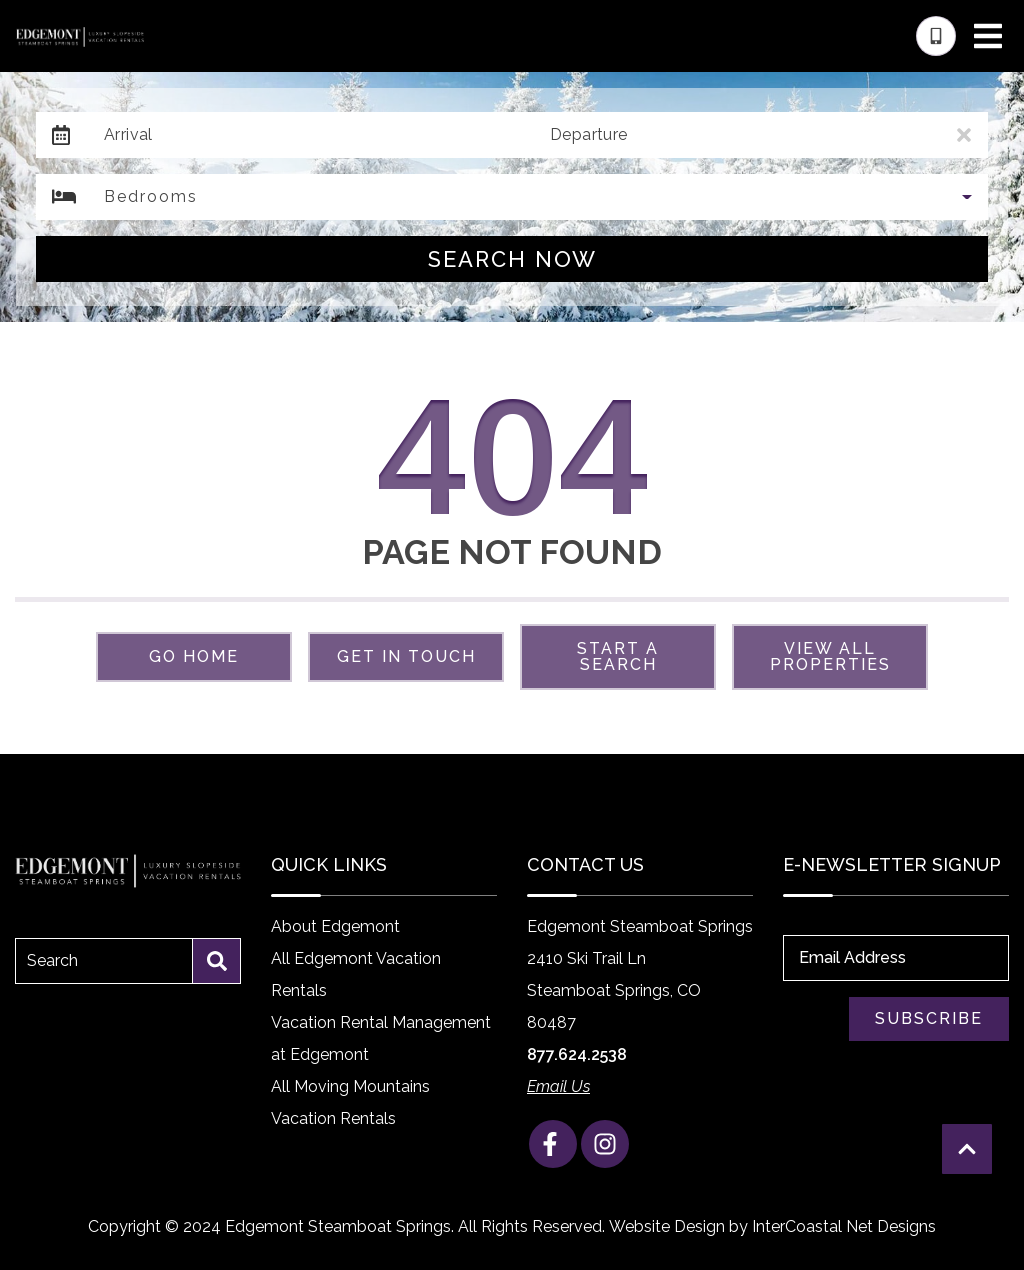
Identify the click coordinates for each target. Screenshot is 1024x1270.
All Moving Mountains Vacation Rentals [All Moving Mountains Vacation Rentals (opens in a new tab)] (350, 1102)
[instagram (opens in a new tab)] (605, 1144)
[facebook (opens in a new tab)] (553, 1144)
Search (52, 960)
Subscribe (929, 1018)
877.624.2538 (577, 1054)
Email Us (558, 1086)
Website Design (667, 1226)
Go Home (194, 656)
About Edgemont (335, 926)
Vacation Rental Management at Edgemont (381, 1038)
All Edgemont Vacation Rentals (356, 974)
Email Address (852, 957)
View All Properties (830, 656)
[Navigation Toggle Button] (988, 36)
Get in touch (406, 656)
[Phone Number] (936, 36)
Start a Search (618, 656)
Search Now (512, 259)
